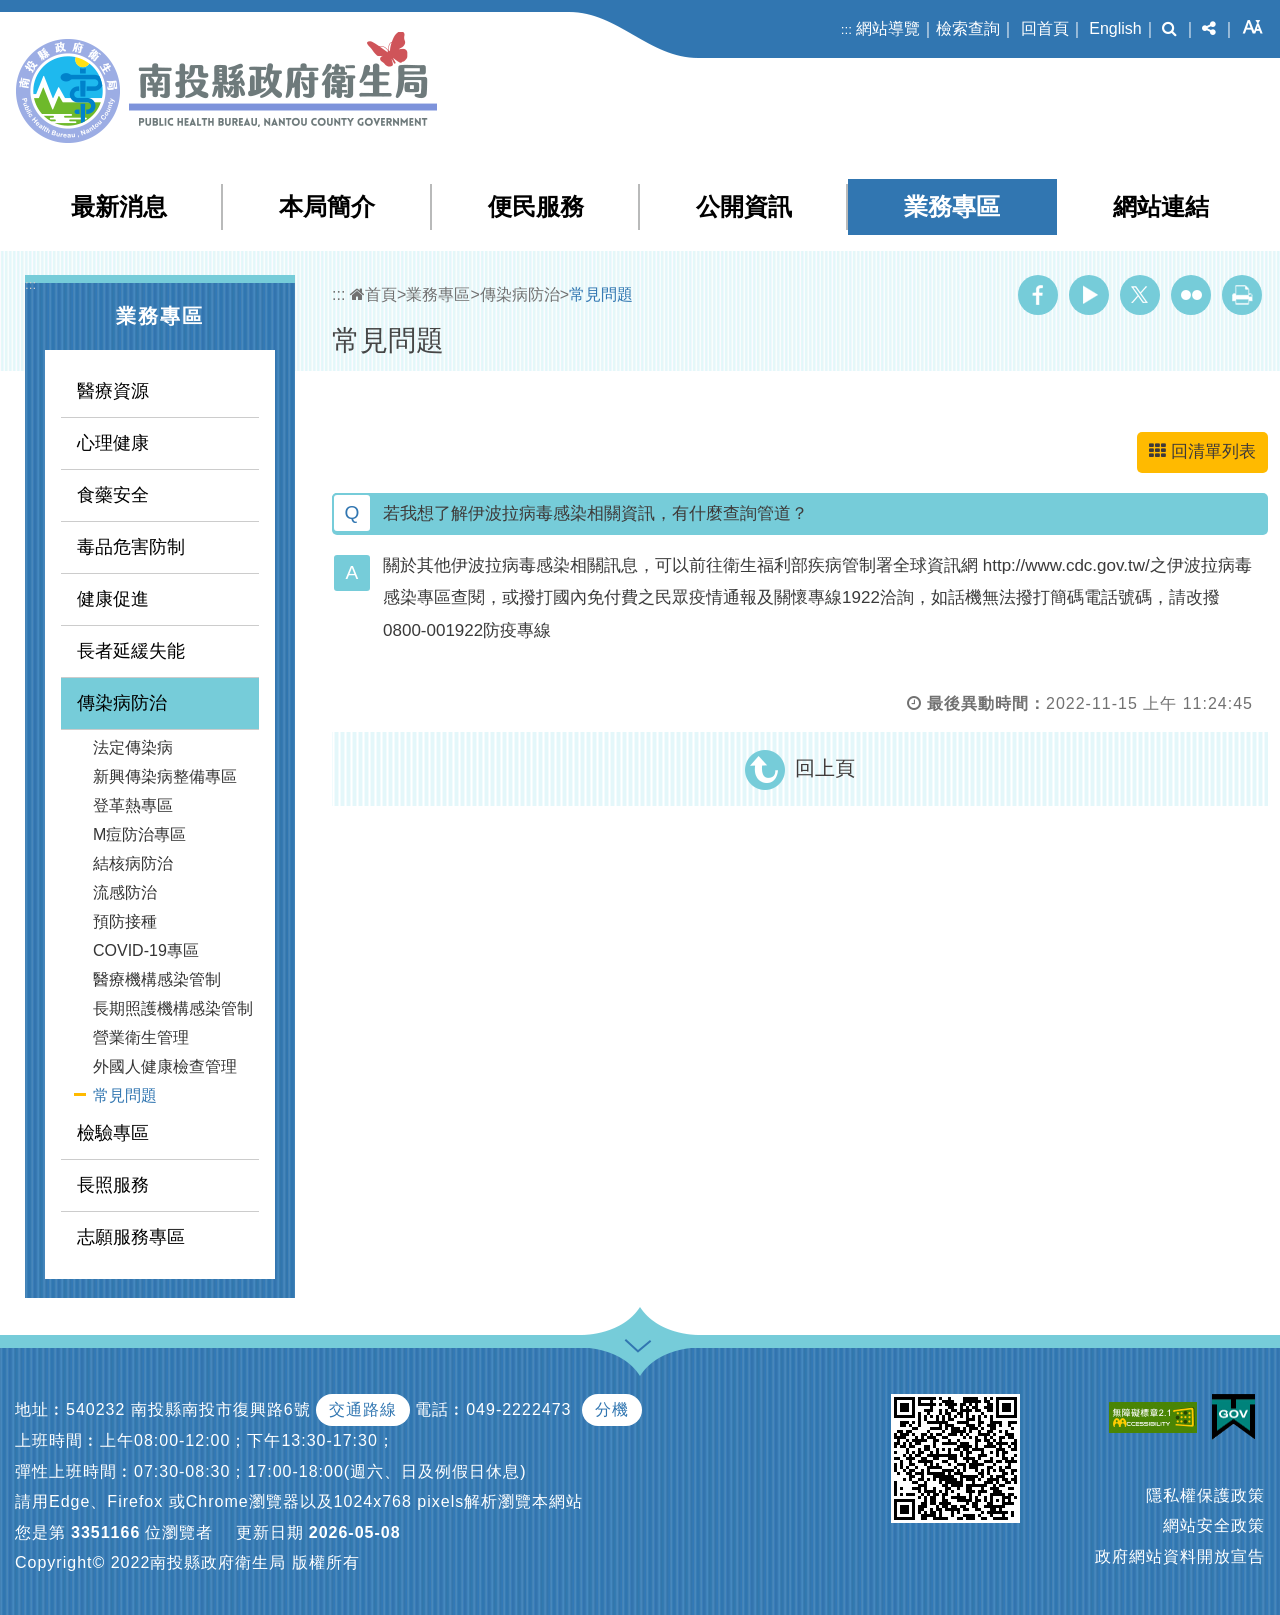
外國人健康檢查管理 (165, 1066)
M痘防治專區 (139, 834)
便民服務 (536, 206)
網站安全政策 (1214, 1525)
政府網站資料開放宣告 (1180, 1556)
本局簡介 (327, 206)
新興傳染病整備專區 (165, 776)
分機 (612, 1409)
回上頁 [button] (825, 768)
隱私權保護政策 (1205, 1495)
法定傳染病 (133, 747)
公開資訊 (744, 206)
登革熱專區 (133, 805)
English (1115, 28)
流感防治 (125, 892)
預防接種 (125, 921)
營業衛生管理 (141, 1037)
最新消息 (119, 206)
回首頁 (1045, 28)
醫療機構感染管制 (157, 979)
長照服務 (113, 1185)
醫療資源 (113, 391)
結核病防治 (133, 863)
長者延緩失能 (131, 651)
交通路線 (363, 1409)
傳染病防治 (122, 703)
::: (846, 29)
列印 (1242, 295)
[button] (1169, 29)
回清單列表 (1202, 451)
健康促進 (113, 599)
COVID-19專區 (146, 950)
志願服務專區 (131, 1237)
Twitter (1140, 295)
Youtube (1089, 295)
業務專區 (952, 206)
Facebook (1038, 295)
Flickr (1191, 295)
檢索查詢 (968, 28)
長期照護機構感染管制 (173, 1008)
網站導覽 (888, 28)
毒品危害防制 (131, 547)
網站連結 (1161, 206)
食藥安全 (113, 495)
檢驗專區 (113, 1133)
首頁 (373, 294)
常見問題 (125, 1095)
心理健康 (113, 443)
